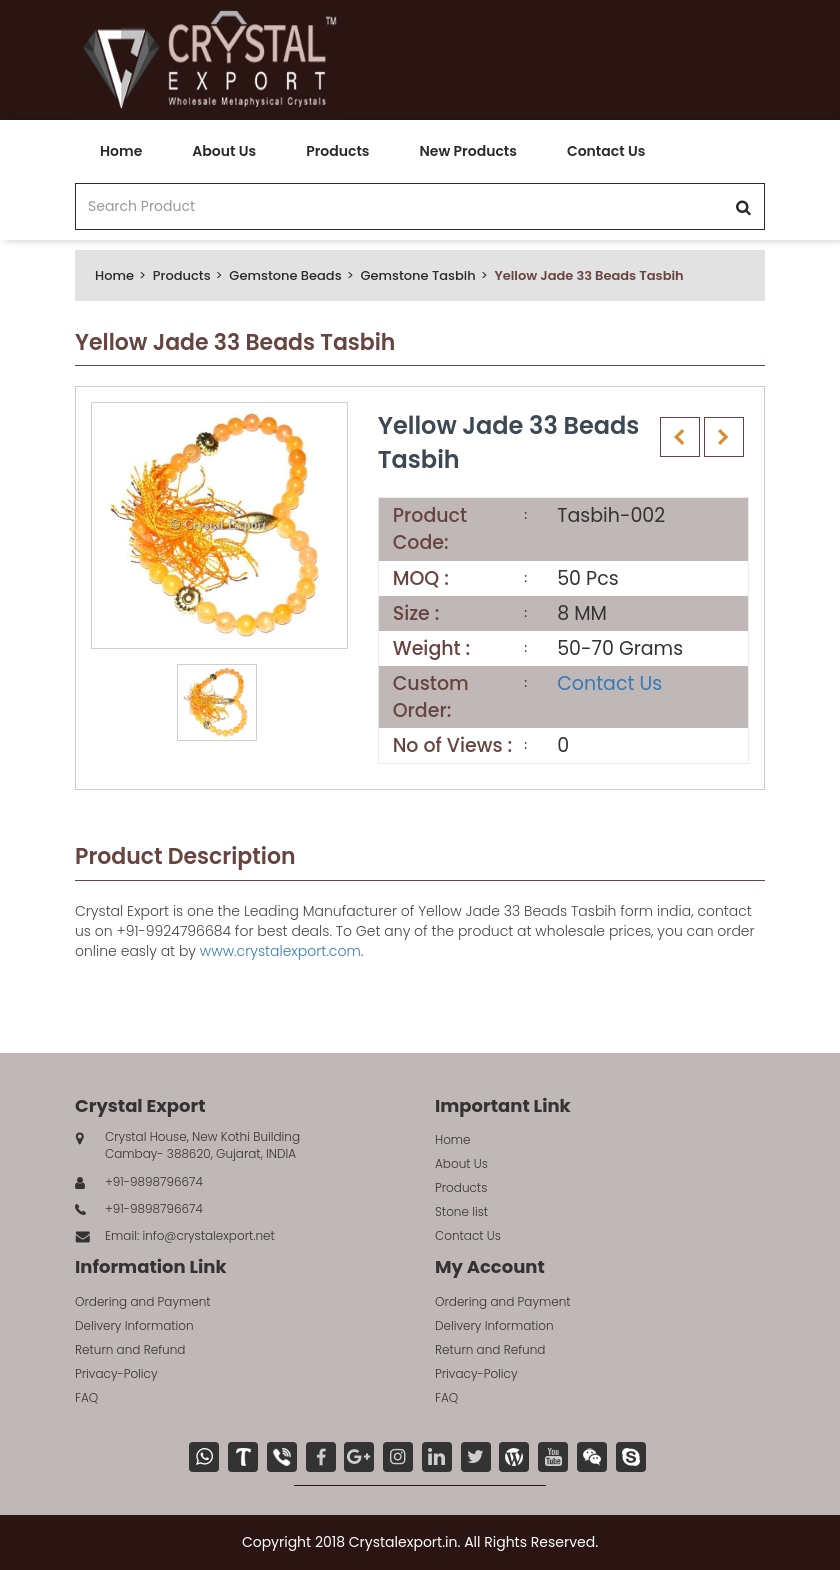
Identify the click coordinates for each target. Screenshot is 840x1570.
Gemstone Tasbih (417, 275)
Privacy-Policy (116, 1373)
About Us (224, 151)
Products (337, 151)
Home (121, 151)
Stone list (461, 1211)
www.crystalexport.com (280, 951)
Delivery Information (134, 1325)
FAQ (86, 1397)
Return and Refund (130, 1349)
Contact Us (606, 151)
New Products (467, 151)
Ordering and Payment (143, 1301)
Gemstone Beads (285, 275)
